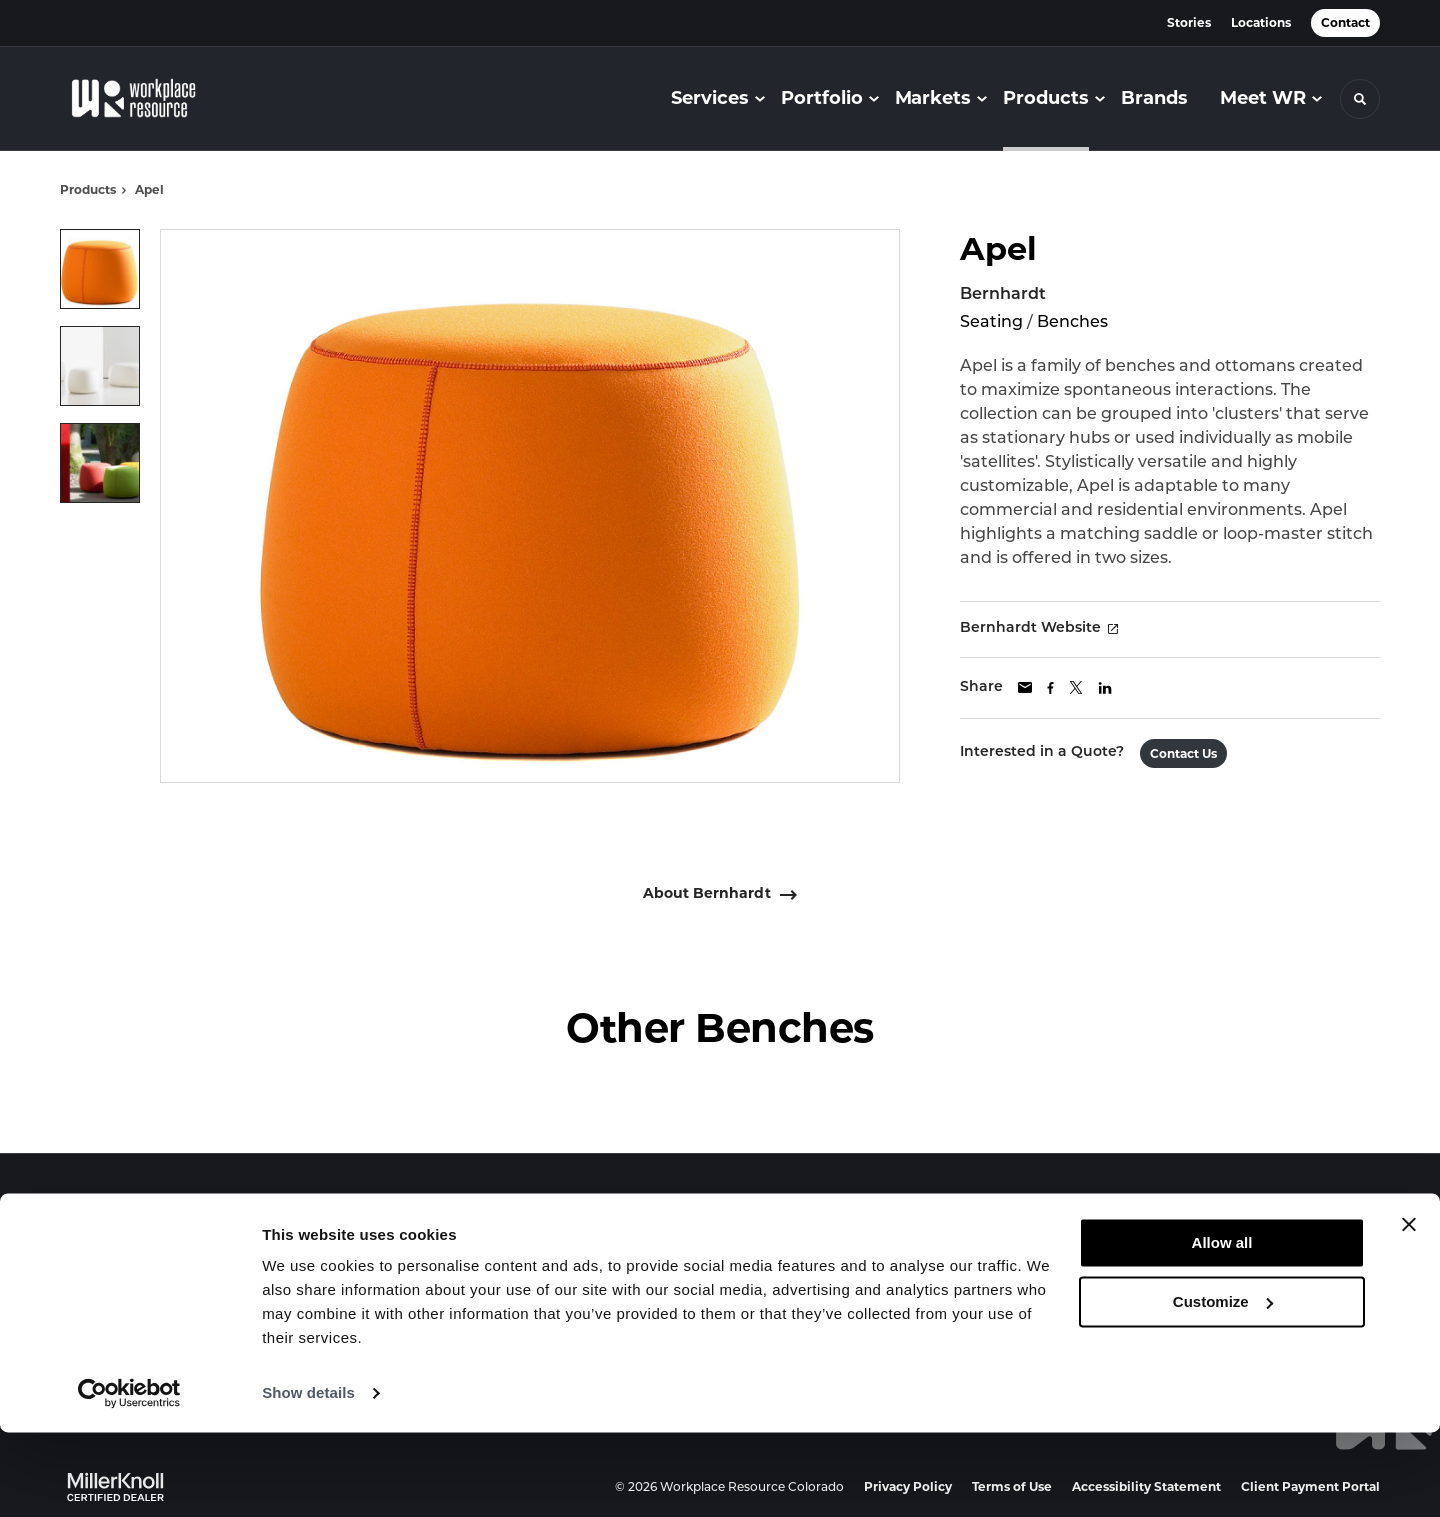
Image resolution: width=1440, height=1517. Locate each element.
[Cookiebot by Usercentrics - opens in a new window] (129, 1478)
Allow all (1222, 1327)
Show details (308, 1477)
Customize (1223, 1385)
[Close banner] (1409, 1309)
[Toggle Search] (1360, 99)
